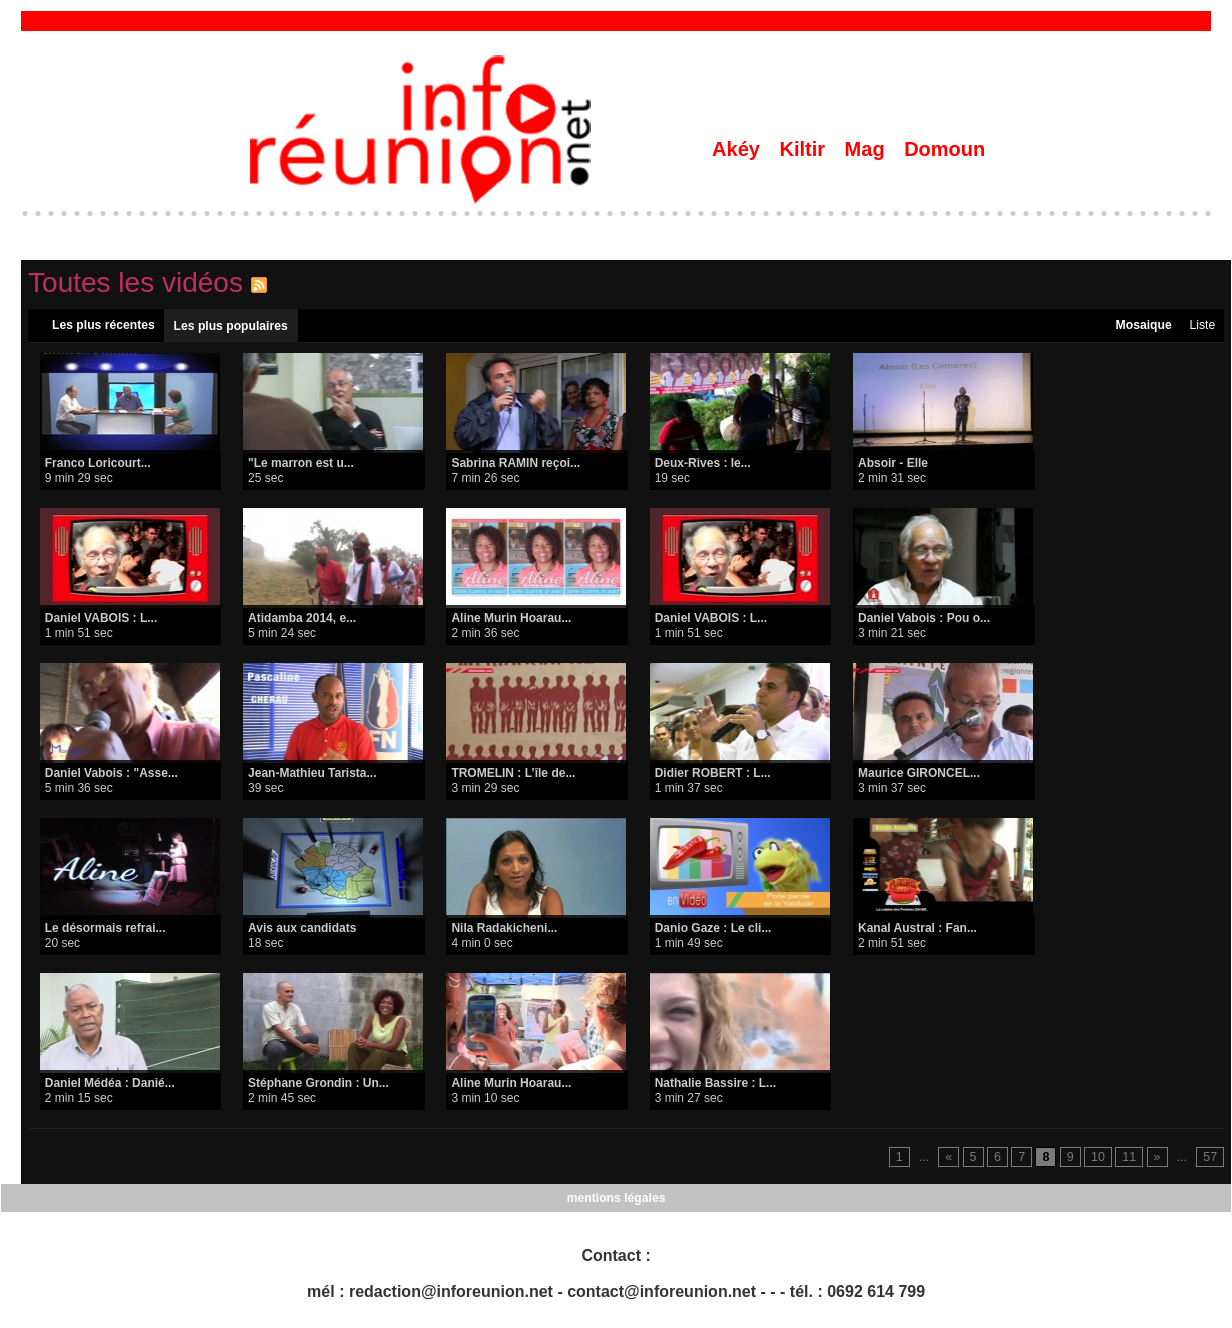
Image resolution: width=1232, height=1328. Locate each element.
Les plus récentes (103, 326)
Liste (1201, 326)
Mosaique (1142, 326)
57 (1210, 1159)
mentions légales (615, 1199)
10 (1099, 1159)
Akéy (738, 149)
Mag (868, 149)
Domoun (944, 149)
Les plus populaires (230, 327)
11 (1130, 1159)
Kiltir (804, 149)
